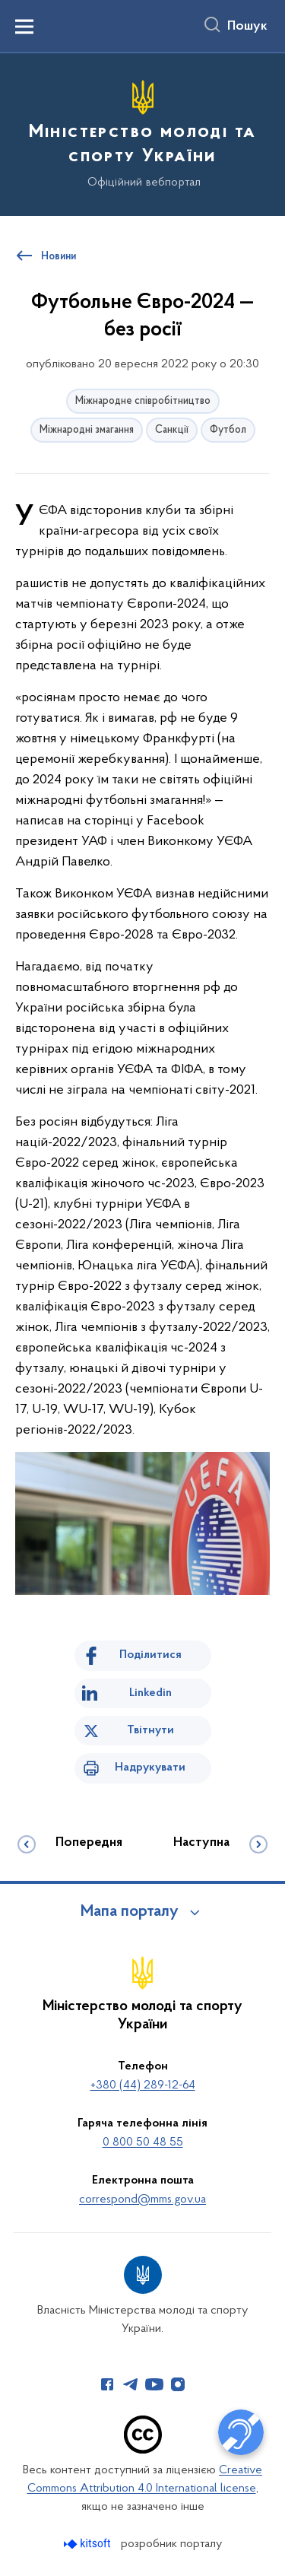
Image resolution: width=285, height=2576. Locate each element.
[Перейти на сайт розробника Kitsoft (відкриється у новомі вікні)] (88, 2543)
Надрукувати (150, 1767)
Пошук (247, 26)
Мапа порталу (130, 1912)
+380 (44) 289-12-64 (142, 2085)
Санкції (171, 430)
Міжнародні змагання (87, 430)
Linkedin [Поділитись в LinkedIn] (150, 1693)
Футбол (228, 430)
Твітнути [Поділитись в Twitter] (150, 1730)
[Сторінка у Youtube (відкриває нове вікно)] (154, 2384)
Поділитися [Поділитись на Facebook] (150, 1655)
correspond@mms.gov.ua (142, 2199)
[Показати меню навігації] (24, 26)
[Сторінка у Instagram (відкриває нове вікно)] (178, 2384)
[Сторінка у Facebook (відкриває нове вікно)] (107, 2384)
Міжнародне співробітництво (143, 401)
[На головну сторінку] (142, 132)
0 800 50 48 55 (143, 2142)
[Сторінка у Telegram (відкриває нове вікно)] (131, 2384)
